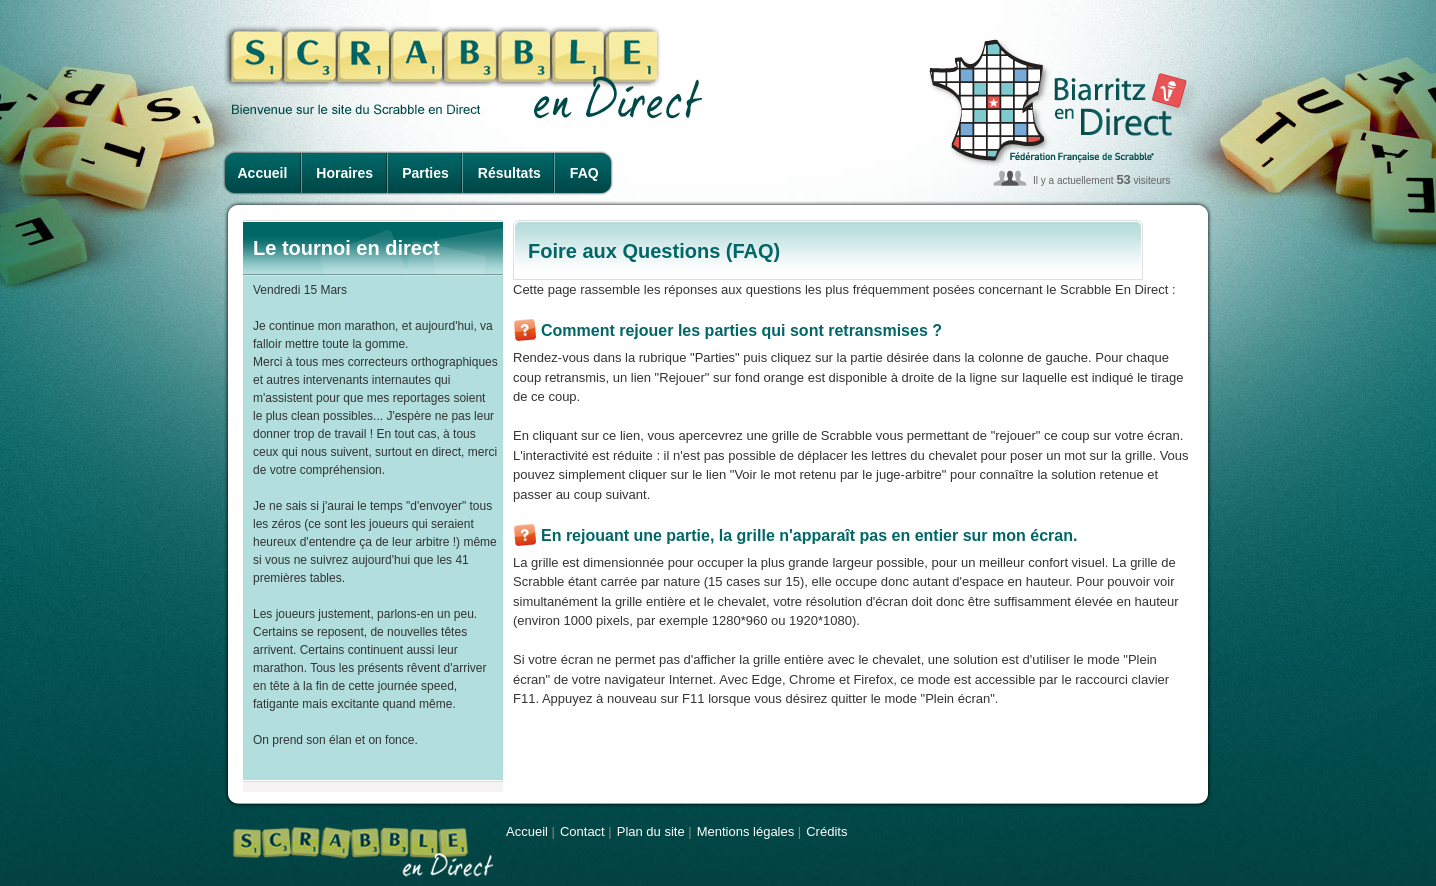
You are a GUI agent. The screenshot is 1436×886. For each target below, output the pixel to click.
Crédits (826, 831)
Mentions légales (746, 831)
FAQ (584, 173)
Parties (425, 173)
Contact (582, 831)
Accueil (263, 173)
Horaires (344, 173)
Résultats (509, 173)
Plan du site (651, 831)
